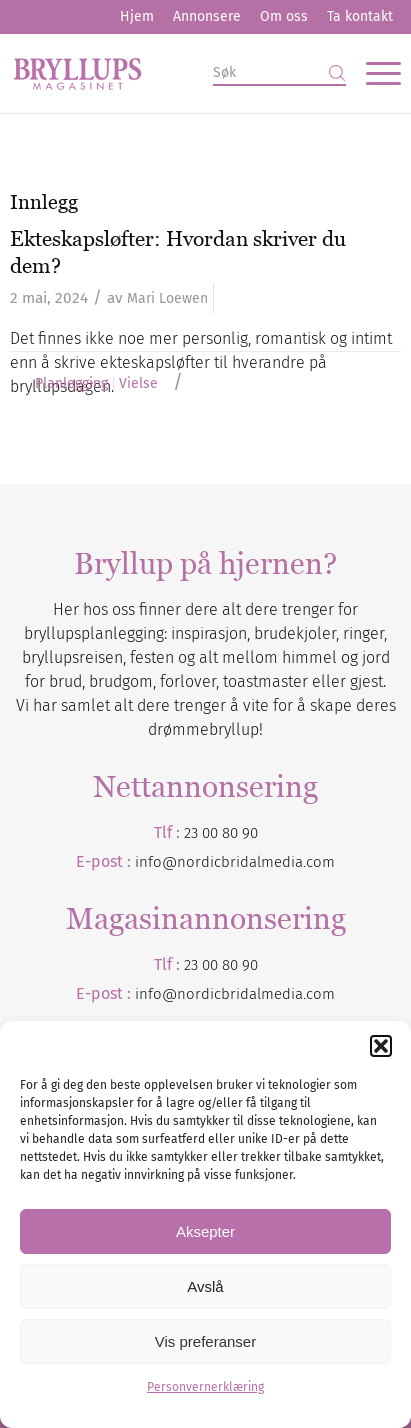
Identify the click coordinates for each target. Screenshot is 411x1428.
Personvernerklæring (205, 1387)
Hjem (137, 16)
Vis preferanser (205, 1341)
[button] (381, 1046)
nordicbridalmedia (240, 994)
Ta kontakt (360, 16)
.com (319, 994)
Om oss (284, 16)
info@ (156, 994)
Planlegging (71, 384)
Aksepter (205, 1231)
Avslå (205, 1286)
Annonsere (207, 16)
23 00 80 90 (221, 833)
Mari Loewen (167, 298)
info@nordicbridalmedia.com (235, 862)
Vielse (138, 384)
